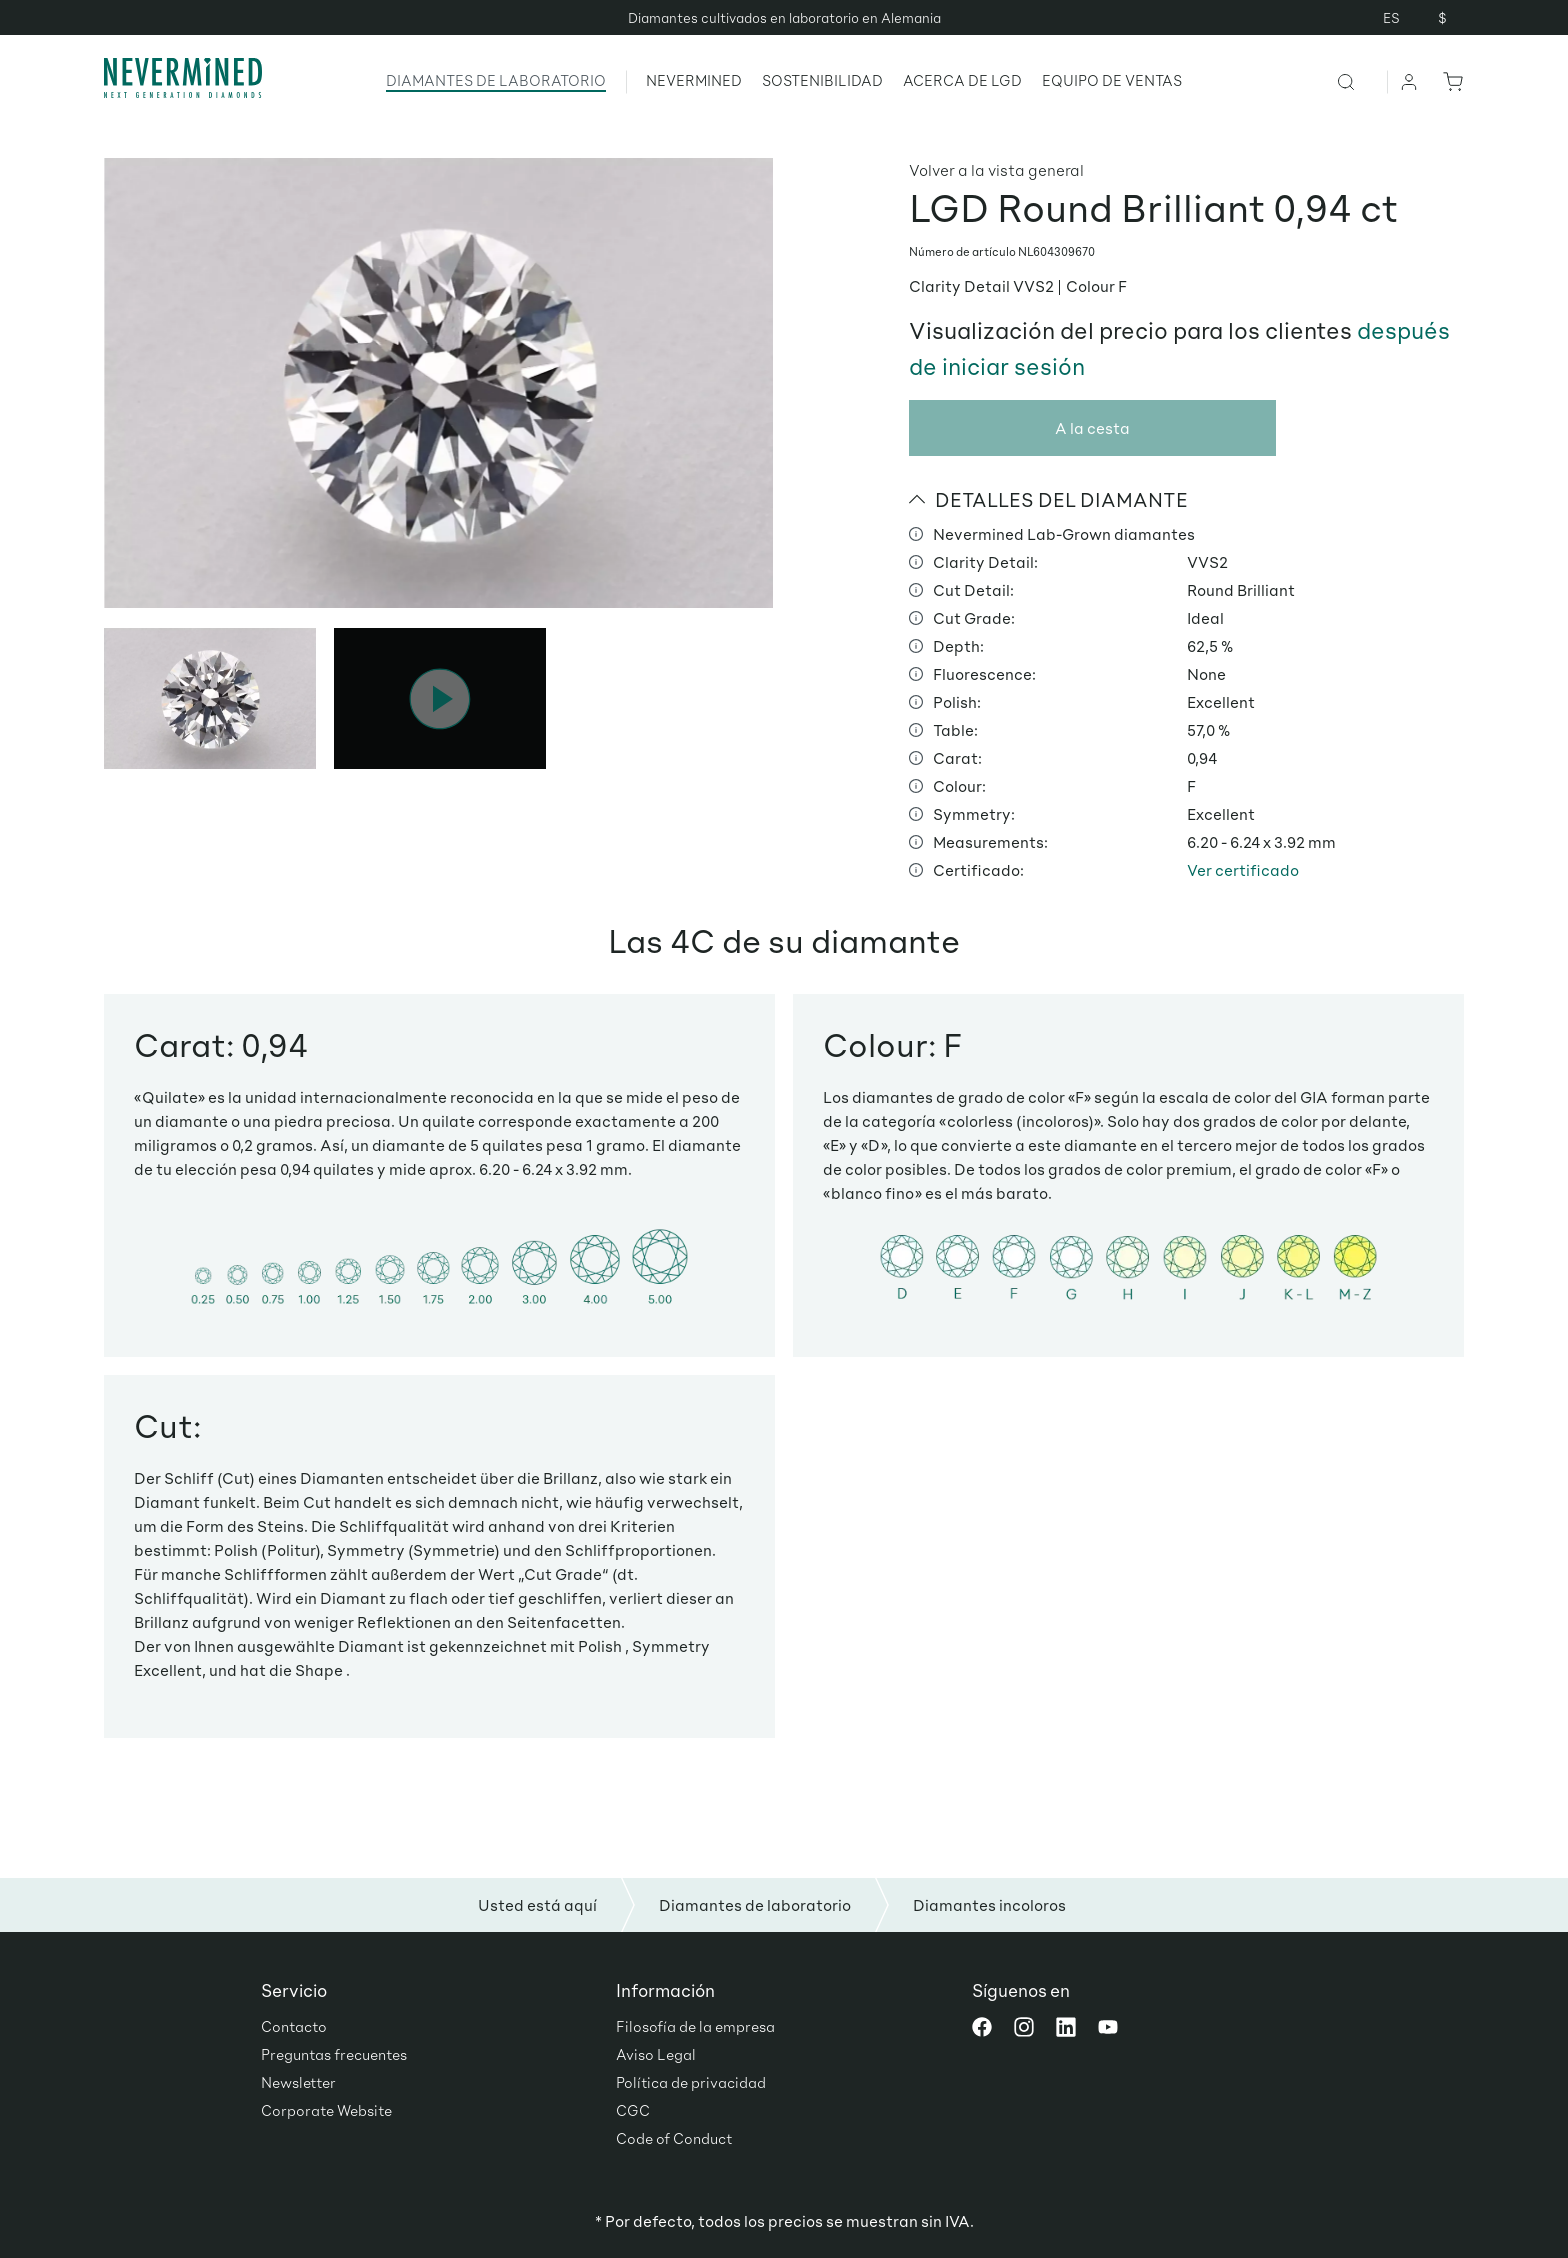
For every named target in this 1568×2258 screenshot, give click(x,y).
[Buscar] (1361, 81)
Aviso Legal (656, 2054)
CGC (633, 2110)
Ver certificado (1243, 869)
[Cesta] (1449, 81)
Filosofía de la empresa (695, 2026)
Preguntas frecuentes (334, 2054)
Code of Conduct (674, 2138)
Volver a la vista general (996, 169)
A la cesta (1092, 427)
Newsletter (298, 2082)
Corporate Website (326, 2110)
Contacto (294, 2026)
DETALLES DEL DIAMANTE (1048, 499)
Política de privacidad (691, 2082)
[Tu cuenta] (1410, 81)
